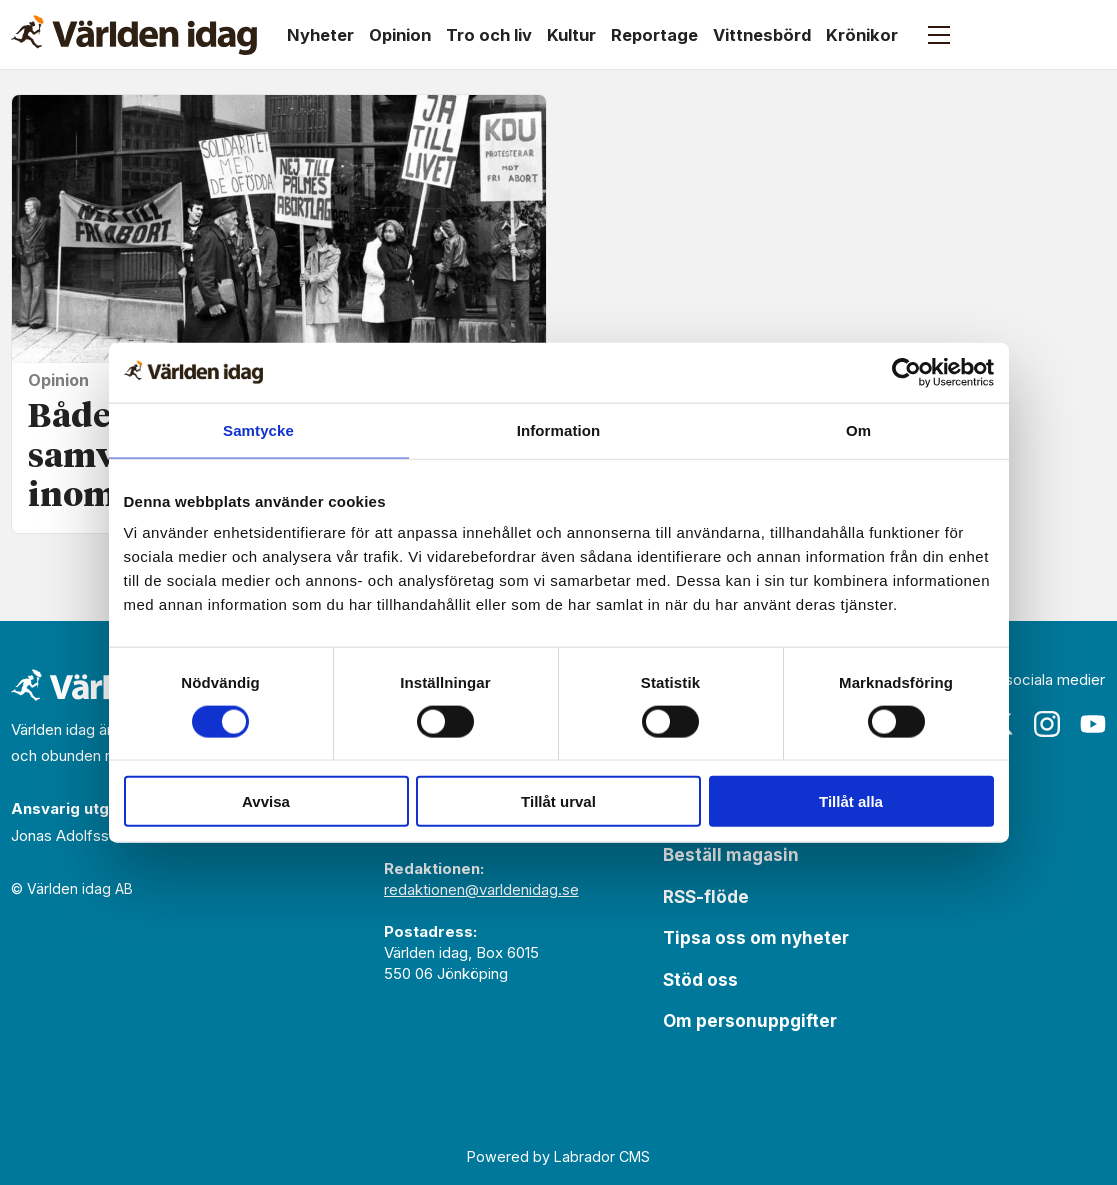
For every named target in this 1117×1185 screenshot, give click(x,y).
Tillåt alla (851, 801)
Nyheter (320, 35)
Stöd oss (700, 980)
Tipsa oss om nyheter (756, 938)
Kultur (571, 35)
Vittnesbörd (762, 35)
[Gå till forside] (134, 35)
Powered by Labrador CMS (558, 1156)
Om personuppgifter (750, 1021)
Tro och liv (489, 35)
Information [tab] (559, 429)
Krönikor (862, 35)
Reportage (654, 35)
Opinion (400, 35)
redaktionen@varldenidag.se (481, 889)
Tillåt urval (558, 801)
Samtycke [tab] (258, 429)
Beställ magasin (731, 855)
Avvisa (266, 801)
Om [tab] (858, 429)
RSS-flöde (706, 897)
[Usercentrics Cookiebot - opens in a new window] (906, 372)
